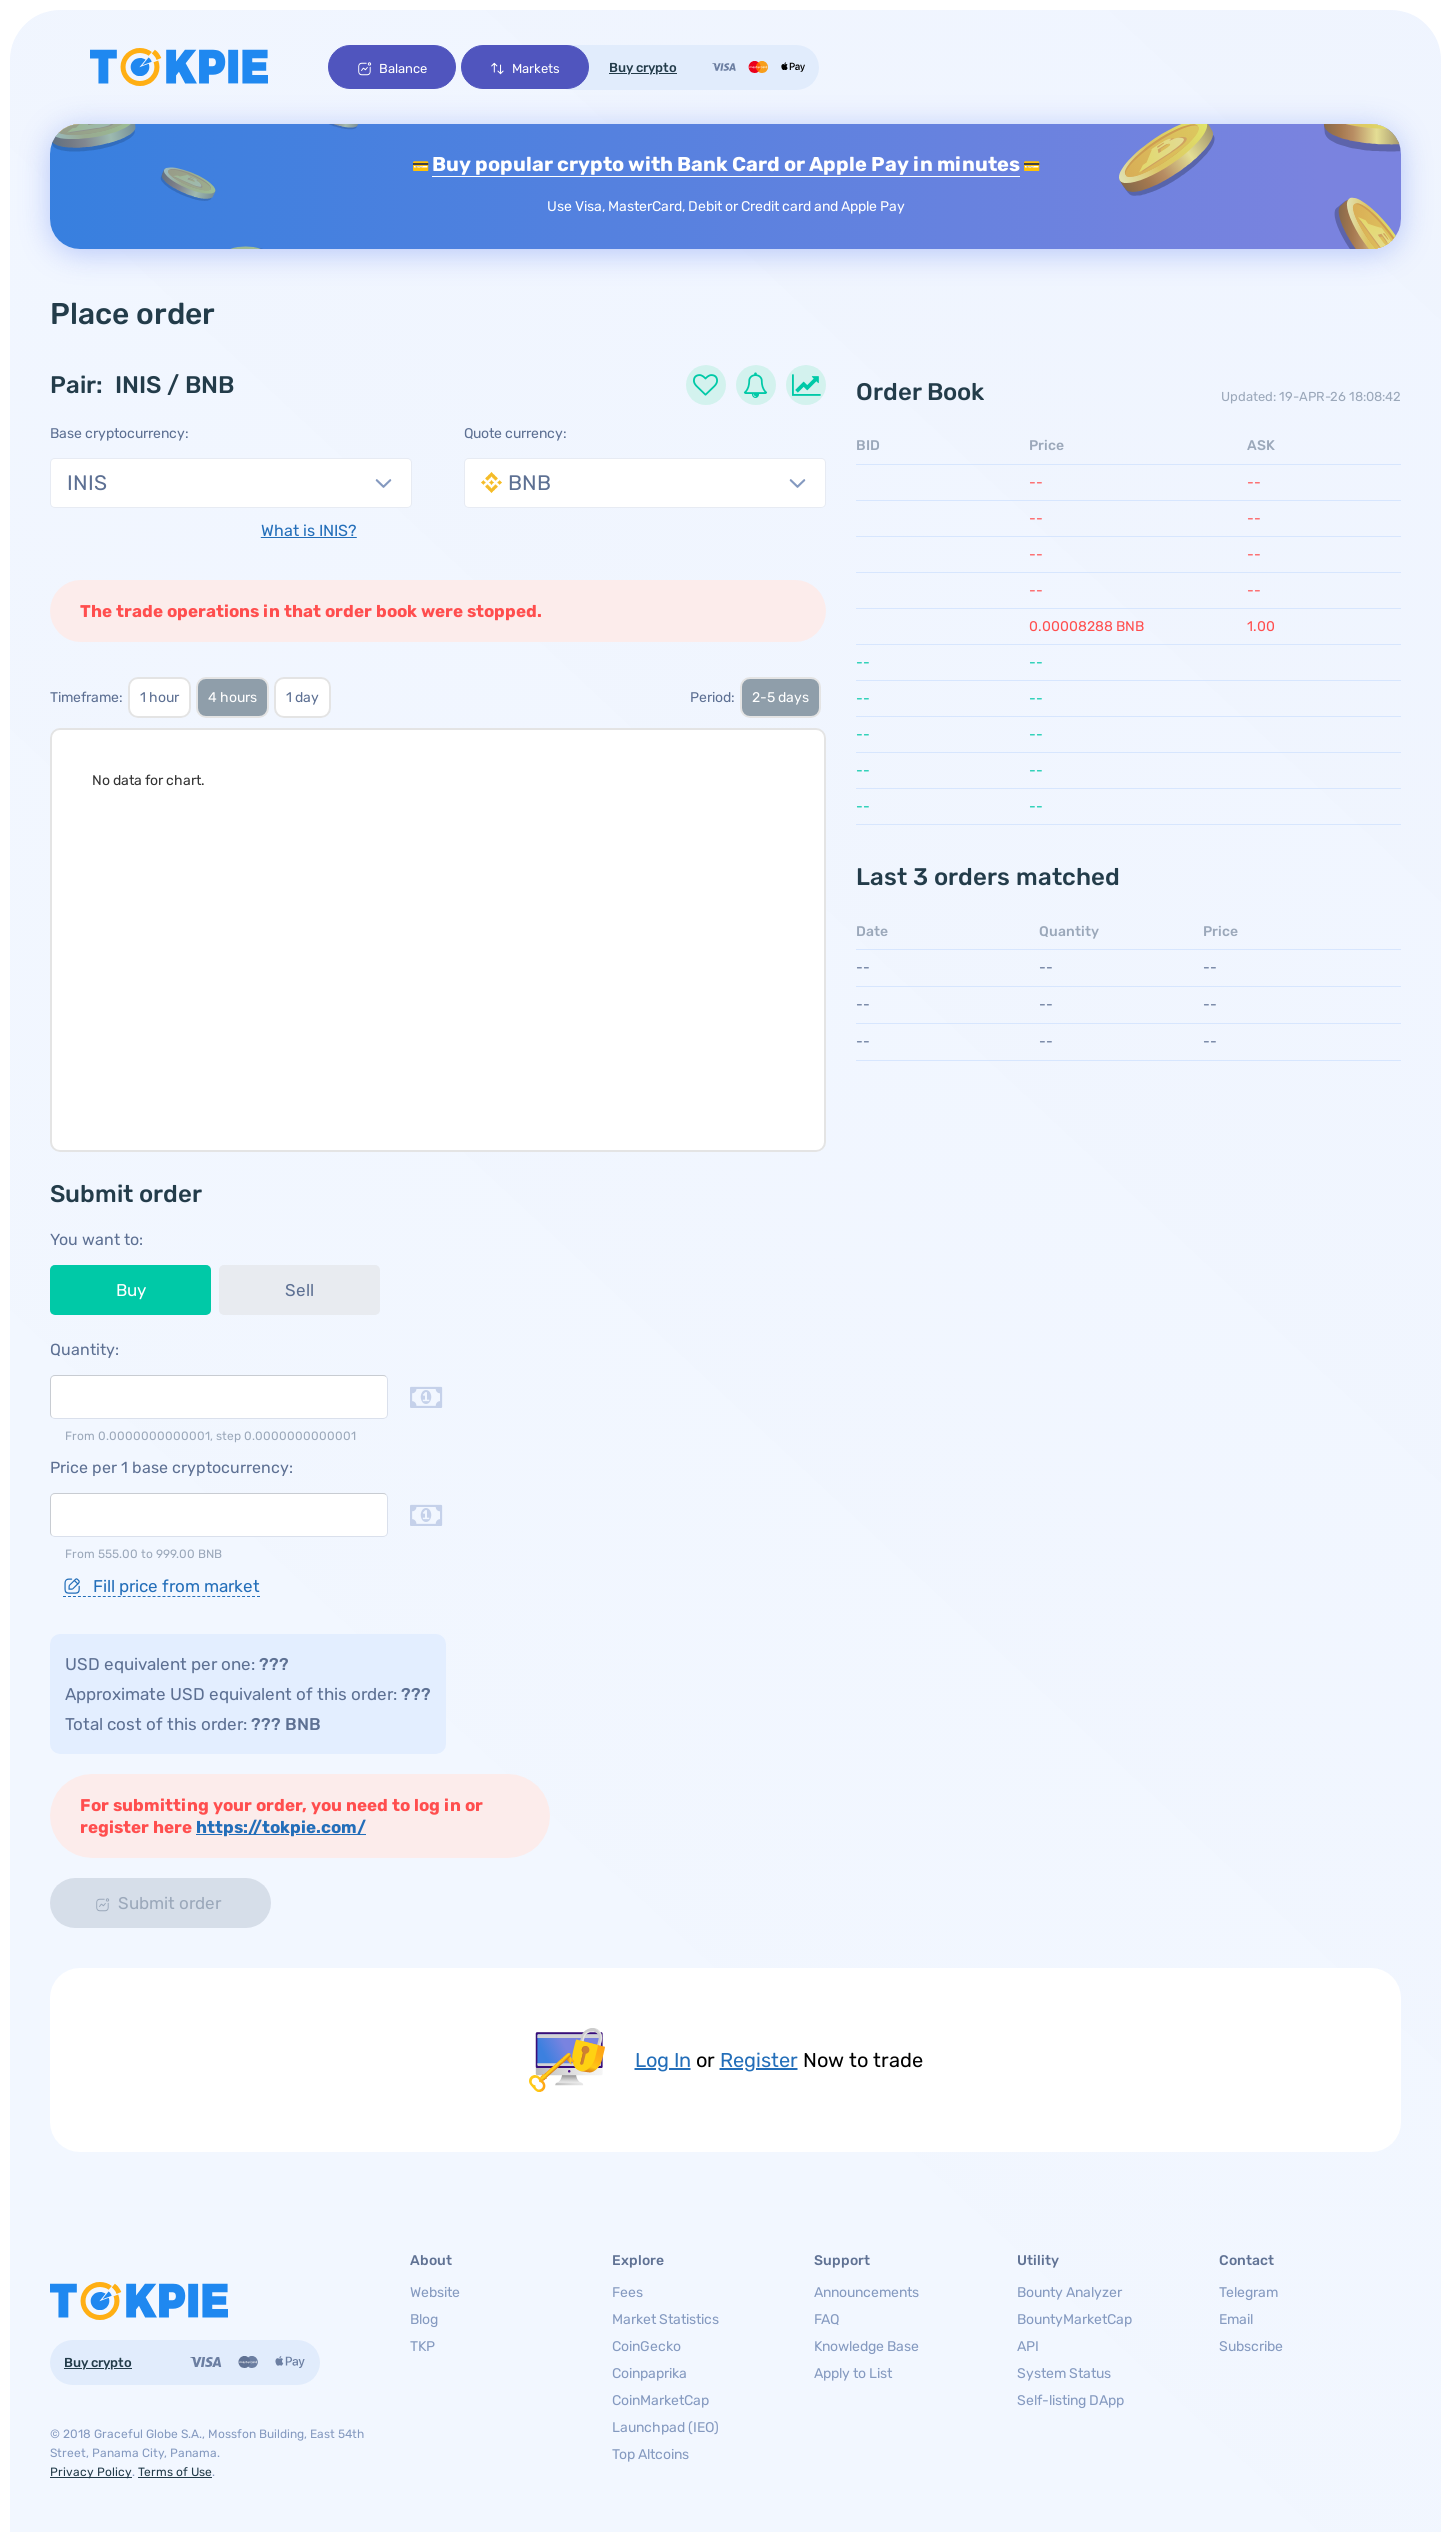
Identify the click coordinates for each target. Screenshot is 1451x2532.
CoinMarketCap (660, 2400)
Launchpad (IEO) (665, 2427)
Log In (663, 2060)
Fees (627, 2292)
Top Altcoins (650, 2454)
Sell (299, 1290)
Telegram (1248, 2292)
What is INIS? (309, 530)
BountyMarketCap (1074, 2319)
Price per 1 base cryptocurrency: (171, 1467)
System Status (1064, 2373)
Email (1236, 2319)
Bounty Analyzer (1069, 2292)
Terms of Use (175, 2472)
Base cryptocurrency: (119, 433)
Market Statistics (665, 2319)
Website (435, 2292)
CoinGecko (646, 2346)
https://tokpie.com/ (281, 1827)
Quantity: (84, 1349)
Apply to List (853, 2373)
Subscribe (1251, 2346)
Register (759, 2060)
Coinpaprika (649, 2373)
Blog (424, 2319)
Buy (131, 1290)
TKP (422, 2346)
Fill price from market (161, 1586)
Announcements (866, 2292)
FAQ (826, 2319)
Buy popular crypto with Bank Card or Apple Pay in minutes (726, 164)
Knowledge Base (866, 2346)
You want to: (96, 1239)
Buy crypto (643, 67)
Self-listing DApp (1070, 2400)
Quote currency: (515, 433)
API (1028, 2346)
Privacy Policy (91, 2472)
